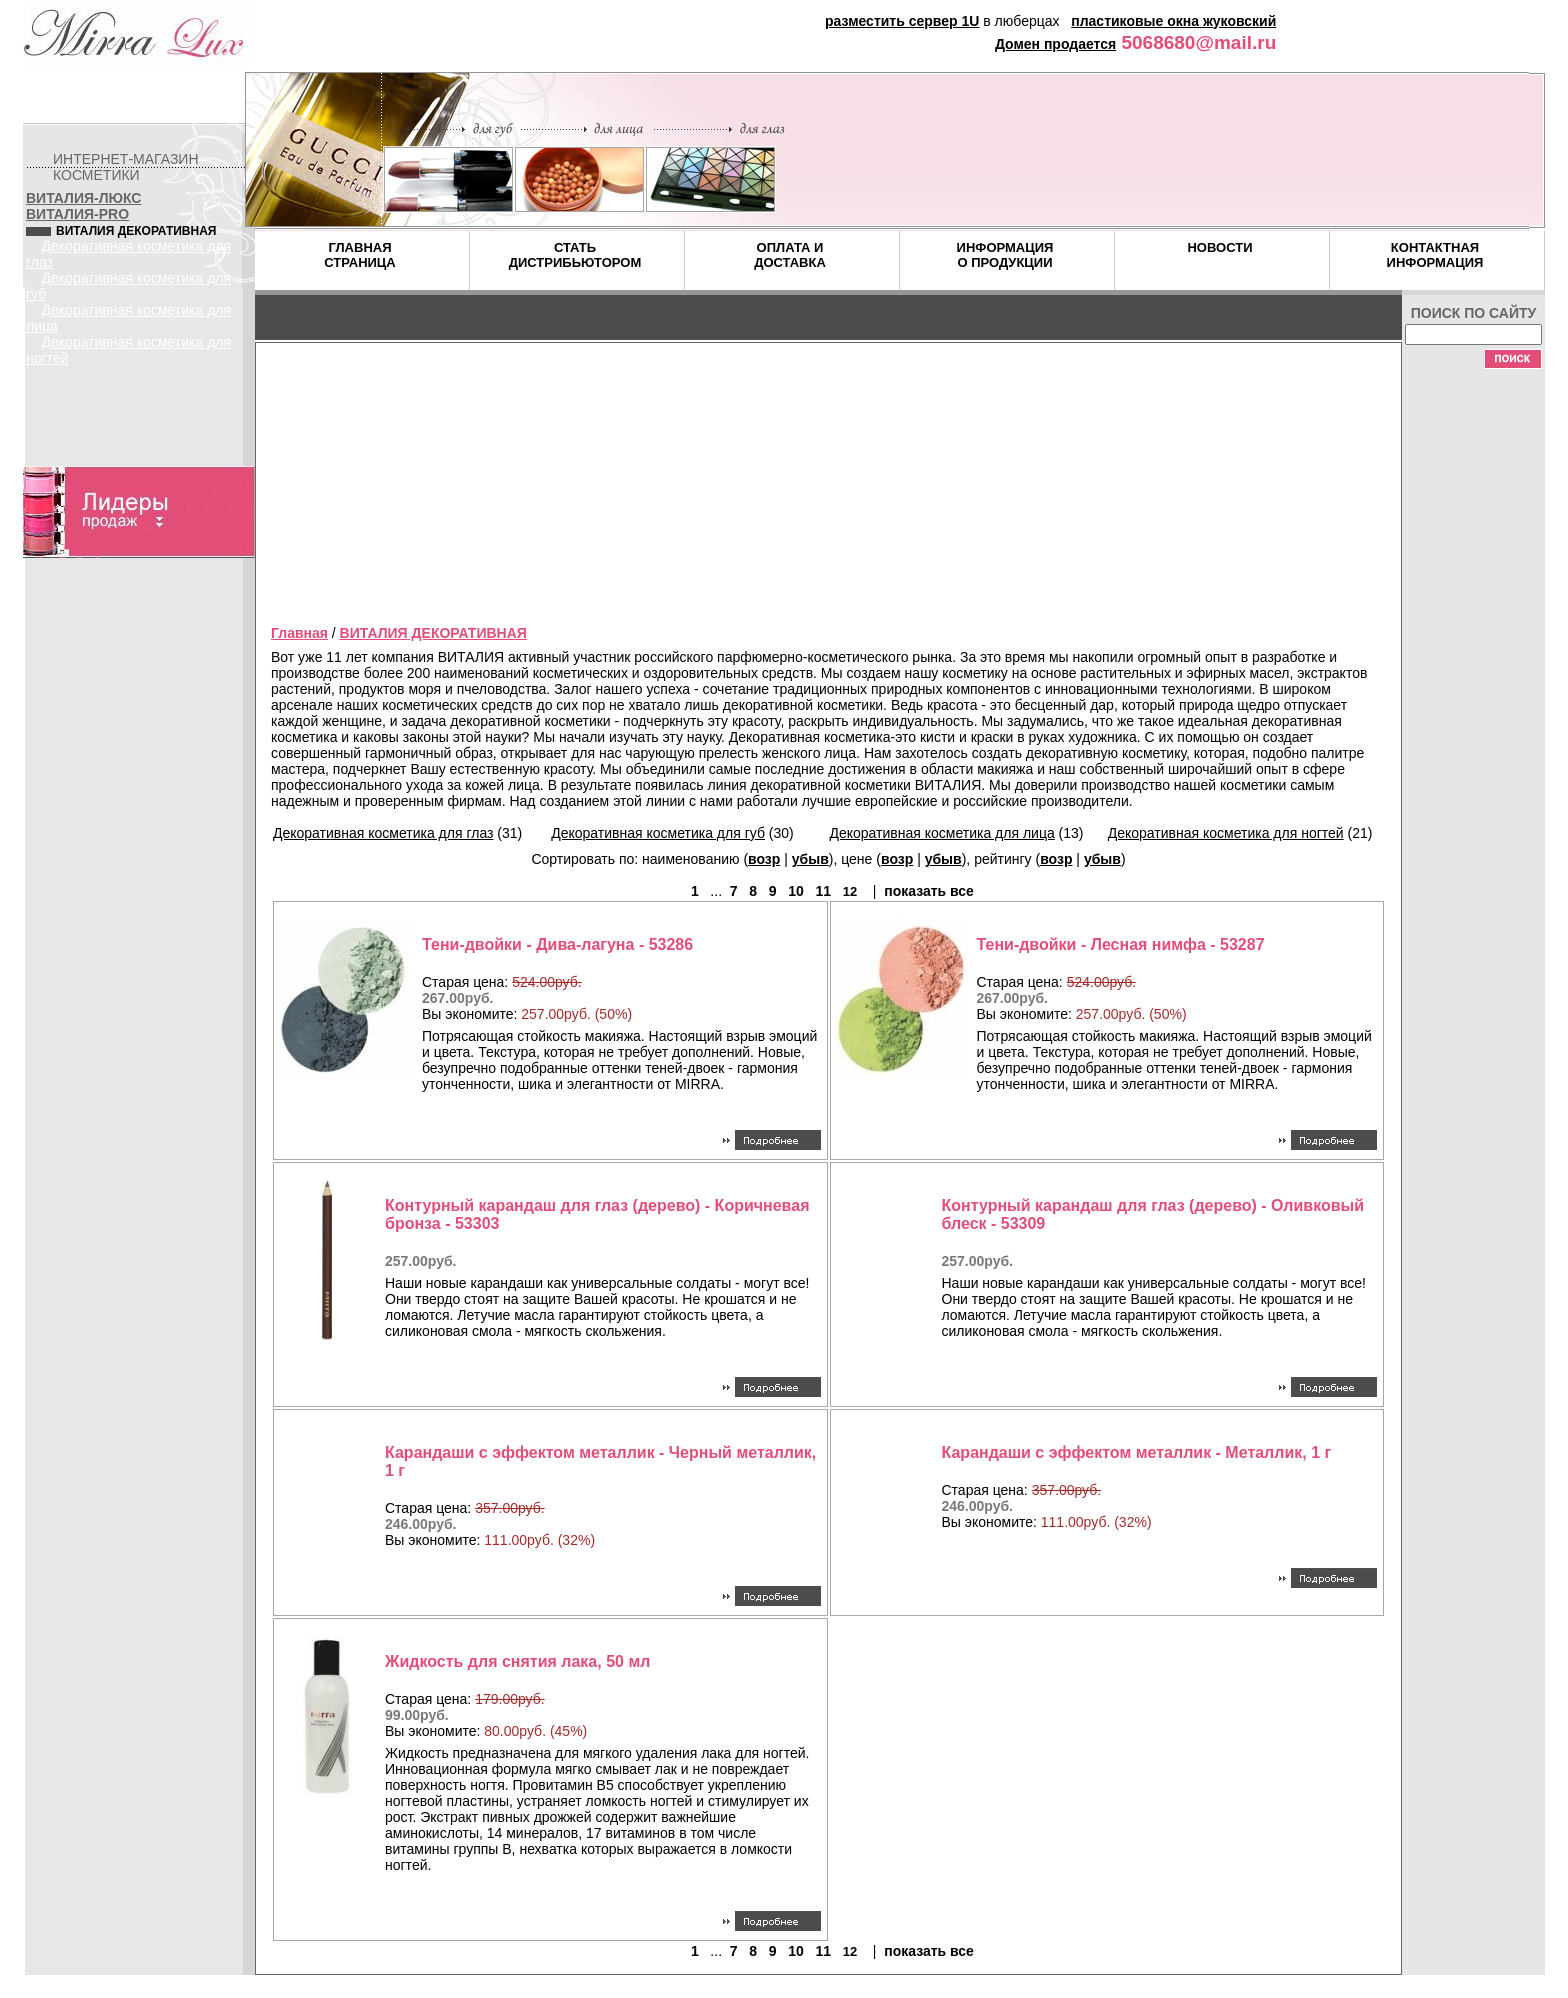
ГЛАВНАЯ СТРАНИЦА (360, 255)
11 (823, 891)
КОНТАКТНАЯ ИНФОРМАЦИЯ (1435, 255)
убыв (810, 859)
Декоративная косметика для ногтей (1226, 833)
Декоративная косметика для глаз (383, 833)
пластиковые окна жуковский (1173, 21)
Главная (299, 633)
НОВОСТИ (1219, 247)
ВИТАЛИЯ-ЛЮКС (83, 198)
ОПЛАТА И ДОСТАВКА (790, 255)
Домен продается (1055, 44)
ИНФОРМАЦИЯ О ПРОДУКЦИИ (1005, 255)
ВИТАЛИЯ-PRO (77, 214)
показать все (929, 891)
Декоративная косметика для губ (658, 833)
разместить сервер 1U (902, 21)
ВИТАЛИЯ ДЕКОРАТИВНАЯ (433, 633)
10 (796, 891)
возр (764, 859)
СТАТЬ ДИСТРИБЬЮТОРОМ (575, 255)
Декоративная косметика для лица (942, 833)
